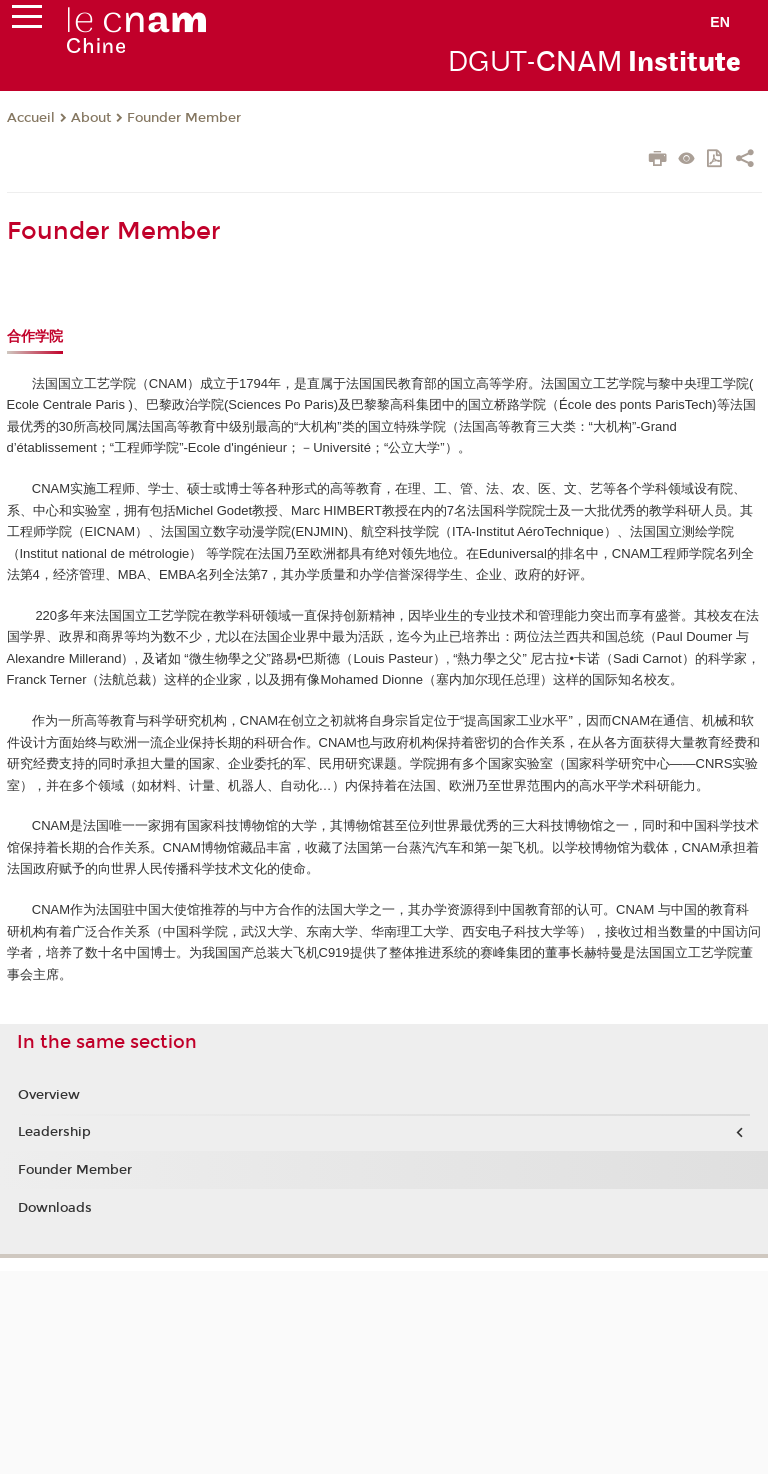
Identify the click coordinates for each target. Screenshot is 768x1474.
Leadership (54, 1132)
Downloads (55, 1208)
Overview (49, 1095)
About (91, 118)
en (720, 22)
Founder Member (184, 118)
